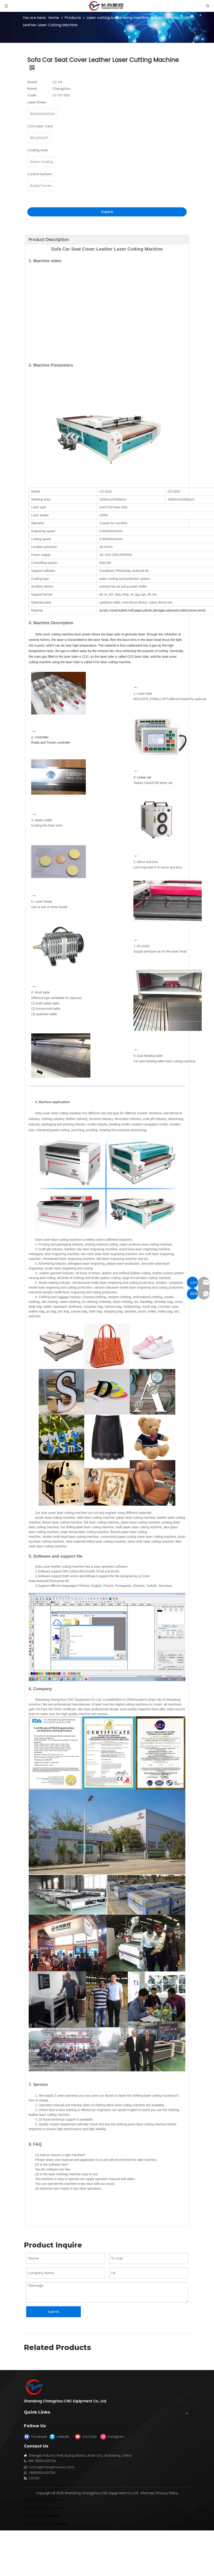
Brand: (32, 88)
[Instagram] (112, 2437)
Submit (53, 2311)
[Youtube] (86, 2437)
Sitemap (147, 2493)
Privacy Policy (167, 2493)
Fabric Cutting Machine (42, 2516)
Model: (32, 82)
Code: (32, 95)
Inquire (107, 211)
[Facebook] (35, 2437)
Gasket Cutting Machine (43, 2500)
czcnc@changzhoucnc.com (51, 2467)
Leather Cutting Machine (44, 2508)
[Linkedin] (61, 2437)
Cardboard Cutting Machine (46, 2524)
